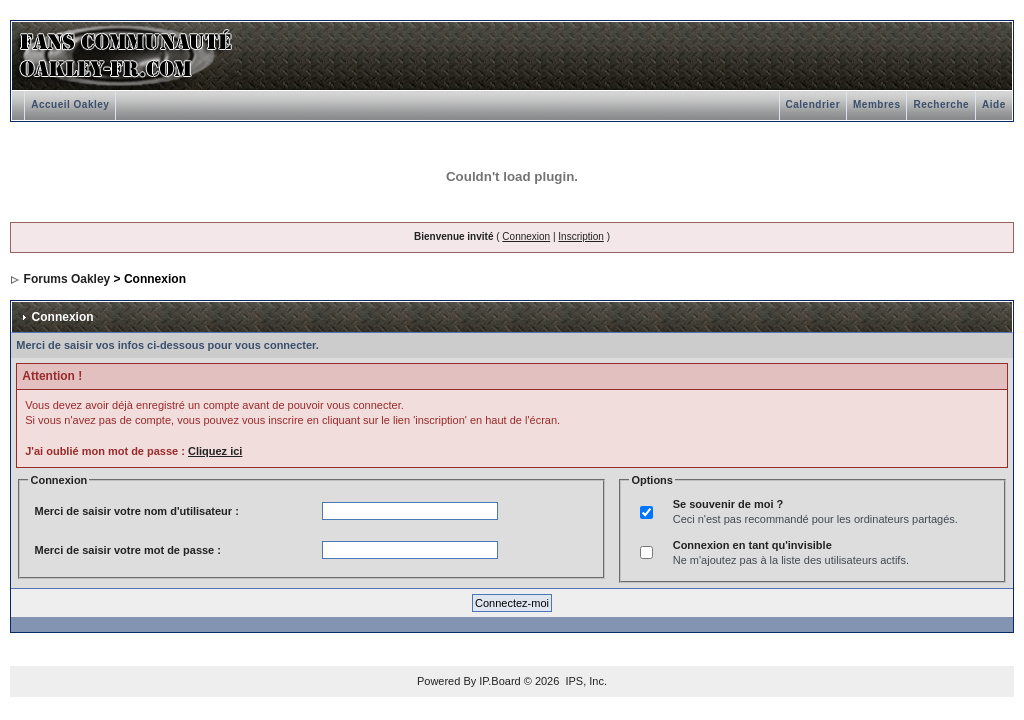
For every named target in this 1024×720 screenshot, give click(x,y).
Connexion (526, 236)
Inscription (581, 236)
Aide (994, 104)
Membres (876, 104)
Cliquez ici (215, 451)
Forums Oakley (67, 279)
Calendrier (813, 104)
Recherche (941, 104)
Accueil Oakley (70, 104)
